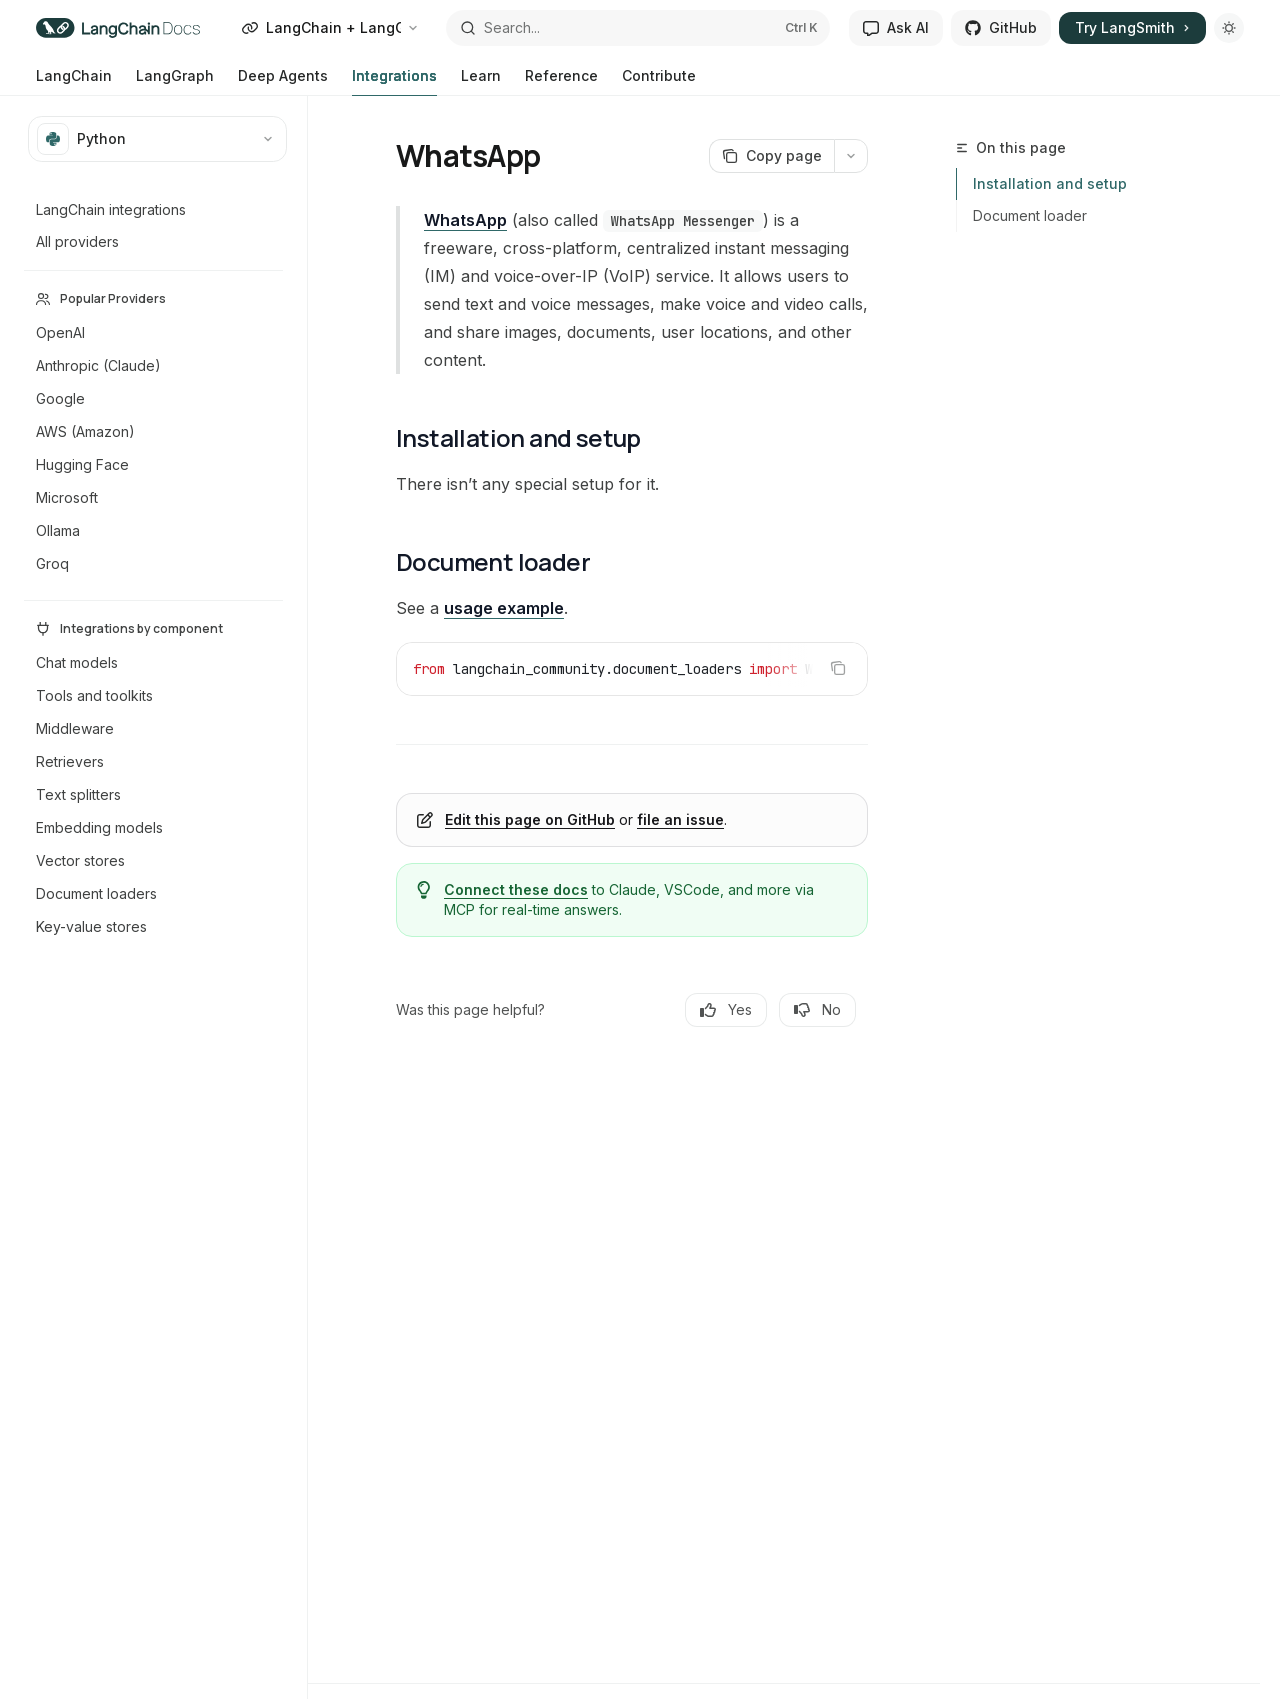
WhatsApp (465, 220)
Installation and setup (1050, 183)
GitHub (1001, 27)
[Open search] (638, 28)
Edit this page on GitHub (530, 819)
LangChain (74, 81)
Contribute (659, 81)
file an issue (680, 819)
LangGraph (175, 81)
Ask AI (896, 27)
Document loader (1030, 215)
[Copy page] (771, 156)
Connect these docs (516, 889)
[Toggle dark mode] (1229, 28)
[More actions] (851, 156)
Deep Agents (283, 81)
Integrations (394, 81)
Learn (481, 81)
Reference (561, 81)
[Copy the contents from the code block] (838, 668)
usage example (504, 608)
